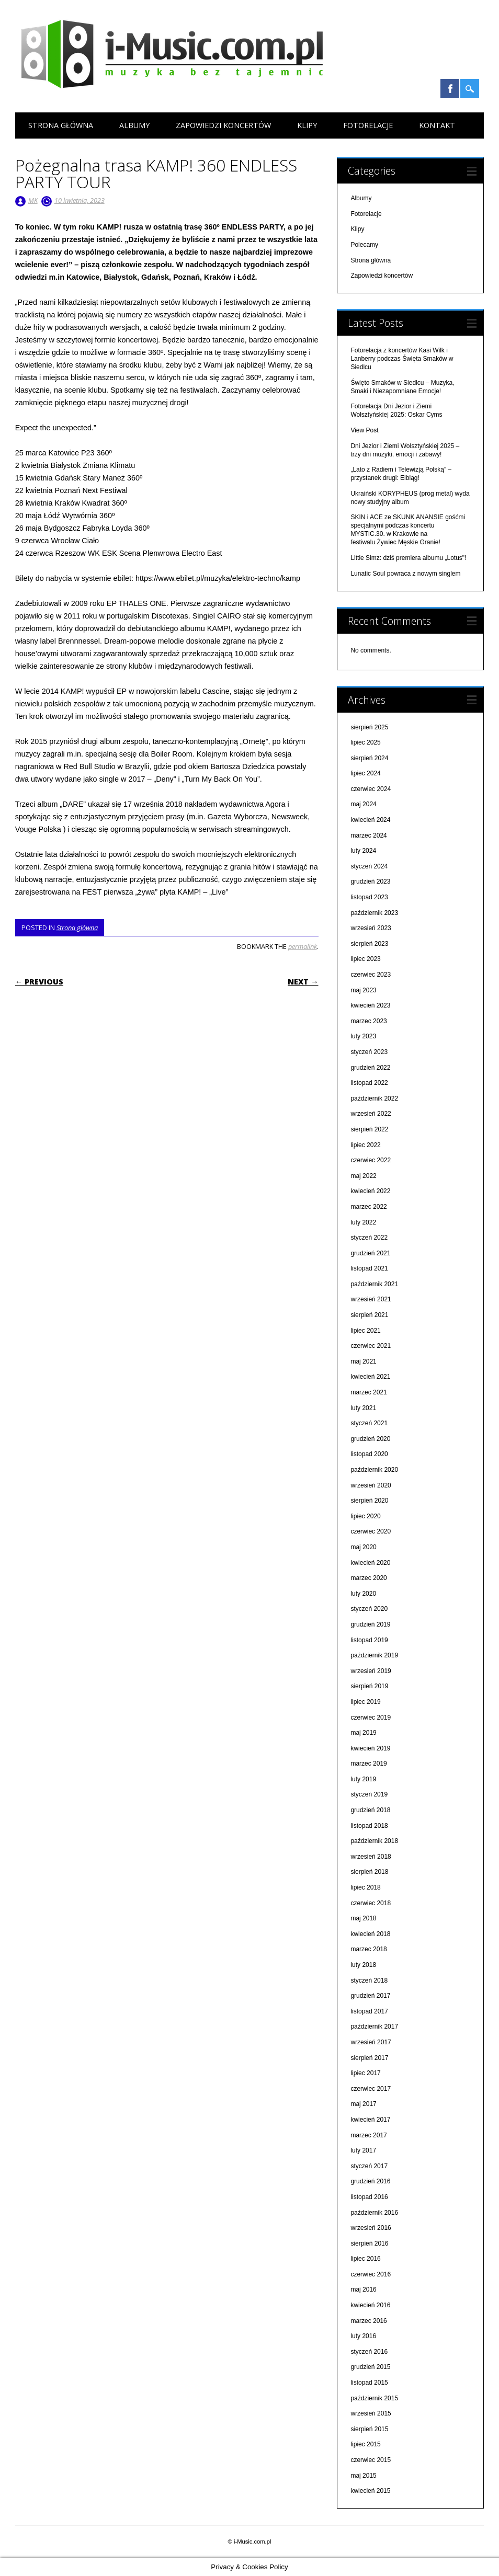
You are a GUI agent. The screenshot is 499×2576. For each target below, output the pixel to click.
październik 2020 (374, 1469)
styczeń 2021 (369, 1423)
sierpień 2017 (369, 2058)
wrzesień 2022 (370, 1113)
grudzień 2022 (370, 1067)
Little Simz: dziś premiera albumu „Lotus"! (408, 558)
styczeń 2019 (369, 1794)
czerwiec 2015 (370, 2460)
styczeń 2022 (369, 1237)
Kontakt (437, 125)
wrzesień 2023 (370, 928)
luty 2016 (363, 2336)
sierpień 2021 (369, 1315)
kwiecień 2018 (370, 1934)
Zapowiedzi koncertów (223, 125)
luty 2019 (363, 1779)
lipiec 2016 (365, 2258)
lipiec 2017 (365, 2073)
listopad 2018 (369, 1825)
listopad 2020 (369, 1454)
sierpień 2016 (369, 2243)
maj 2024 (363, 804)
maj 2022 (363, 1176)
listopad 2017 (369, 2011)
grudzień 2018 (370, 1810)
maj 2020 (363, 1547)
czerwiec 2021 (370, 1345)
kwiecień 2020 (370, 1562)
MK (33, 200)
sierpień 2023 (369, 943)
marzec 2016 (368, 2321)
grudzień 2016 (370, 2181)
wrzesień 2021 (370, 1299)
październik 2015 (374, 2398)
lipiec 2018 (365, 1887)
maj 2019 (363, 1732)
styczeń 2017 (369, 2166)
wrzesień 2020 (370, 1485)
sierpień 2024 (369, 758)
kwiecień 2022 (370, 1191)
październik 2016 (374, 2212)
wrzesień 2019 (370, 1671)
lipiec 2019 (365, 1701)
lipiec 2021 (365, 1330)
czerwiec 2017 (370, 2088)
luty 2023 (363, 1036)
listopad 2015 (369, 2382)
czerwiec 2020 (370, 1531)
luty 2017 (363, 2150)
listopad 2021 (369, 1268)
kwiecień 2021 (370, 1376)
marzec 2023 (368, 1021)
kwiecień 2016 (370, 2305)
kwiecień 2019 (370, 1748)
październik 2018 (374, 1841)
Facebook (449, 88)
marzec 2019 (368, 1763)
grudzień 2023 (370, 881)
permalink (302, 946)
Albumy (134, 125)
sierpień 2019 (369, 1686)
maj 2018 (363, 1918)
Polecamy (364, 244)
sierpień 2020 (369, 1500)
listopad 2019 (369, 1640)
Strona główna (60, 125)
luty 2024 (363, 850)
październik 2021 (374, 1284)
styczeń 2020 (369, 1608)
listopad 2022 (369, 1082)
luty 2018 (363, 1964)
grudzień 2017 (370, 1995)
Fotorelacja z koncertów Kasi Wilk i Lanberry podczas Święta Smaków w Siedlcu (401, 359)
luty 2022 (363, 1222)
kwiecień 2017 (370, 2119)
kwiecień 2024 (370, 819)
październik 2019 (374, 1655)
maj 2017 (363, 2104)
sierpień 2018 (369, 1871)
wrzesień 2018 (370, 1856)
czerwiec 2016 (370, 2274)
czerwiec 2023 (370, 974)
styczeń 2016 (369, 2351)
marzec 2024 (368, 835)
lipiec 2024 (365, 773)
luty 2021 (363, 1408)
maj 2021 (363, 1361)
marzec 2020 (368, 1578)
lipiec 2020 (365, 1516)
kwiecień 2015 (370, 2490)
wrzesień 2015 (370, 2413)
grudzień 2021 (370, 1253)
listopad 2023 (369, 897)
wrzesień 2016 (370, 2227)
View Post (364, 430)
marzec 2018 (368, 1949)
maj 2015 (363, 2475)
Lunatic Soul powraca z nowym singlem (405, 573)
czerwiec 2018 (370, 1903)
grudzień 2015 (370, 2367)
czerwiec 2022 (370, 1160)
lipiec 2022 (365, 1145)
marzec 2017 (368, 2135)
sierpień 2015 (369, 2429)
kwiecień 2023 (370, 1005)
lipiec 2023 (365, 959)
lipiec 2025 (365, 742)
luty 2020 (363, 1593)
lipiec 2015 (365, 2444)
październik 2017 (374, 2026)
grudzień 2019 (370, 1624)
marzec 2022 (368, 1206)
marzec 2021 (368, 1392)
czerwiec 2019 (370, 1717)
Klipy (307, 125)
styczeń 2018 (369, 1980)
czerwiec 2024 (370, 789)
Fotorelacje (368, 125)
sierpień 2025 (369, 727)
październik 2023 (374, 913)
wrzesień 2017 (370, 2042)
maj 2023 (363, 990)
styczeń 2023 (369, 1052)
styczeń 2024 (369, 866)
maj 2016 (363, 2289)
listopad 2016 (369, 2197)
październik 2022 (374, 1098)
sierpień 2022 (369, 1129)
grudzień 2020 (370, 1438)
